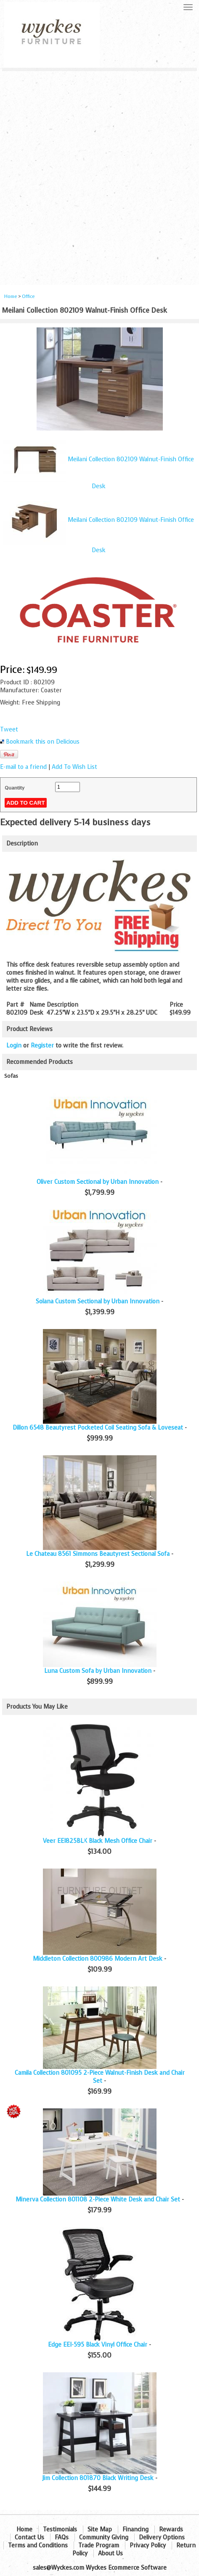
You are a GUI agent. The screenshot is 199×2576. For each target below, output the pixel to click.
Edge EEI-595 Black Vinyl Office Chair (97, 2345)
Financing (135, 2529)
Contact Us (29, 2537)
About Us (110, 2553)
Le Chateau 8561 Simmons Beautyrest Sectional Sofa (98, 1554)
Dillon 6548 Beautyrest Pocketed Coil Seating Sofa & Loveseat (98, 1428)
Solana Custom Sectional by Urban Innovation (97, 1301)
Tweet (9, 730)
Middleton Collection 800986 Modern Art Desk (97, 1959)
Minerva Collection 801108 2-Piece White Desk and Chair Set (98, 2200)
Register (42, 1046)
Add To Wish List (74, 767)
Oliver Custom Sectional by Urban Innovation (98, 1182)
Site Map (100, 2529)
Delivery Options (162, 2537)
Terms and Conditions (38, 2545)
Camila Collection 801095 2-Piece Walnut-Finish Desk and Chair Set (100, 2077)
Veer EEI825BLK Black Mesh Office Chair (97, 1841)
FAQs (62, 2537)
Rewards (171, 2529)
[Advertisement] (99, 174)
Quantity (14, 787)
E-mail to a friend (23, 767)
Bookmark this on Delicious (43, 742)
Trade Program (98, 2545)
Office (28, 296)
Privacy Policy (148, 2545)
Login (13, 1046)
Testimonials (60, 2529)
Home (10, 296)
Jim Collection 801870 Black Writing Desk (98, 2478)
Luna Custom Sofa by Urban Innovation (97, 1671)
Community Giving (103, 2537)
